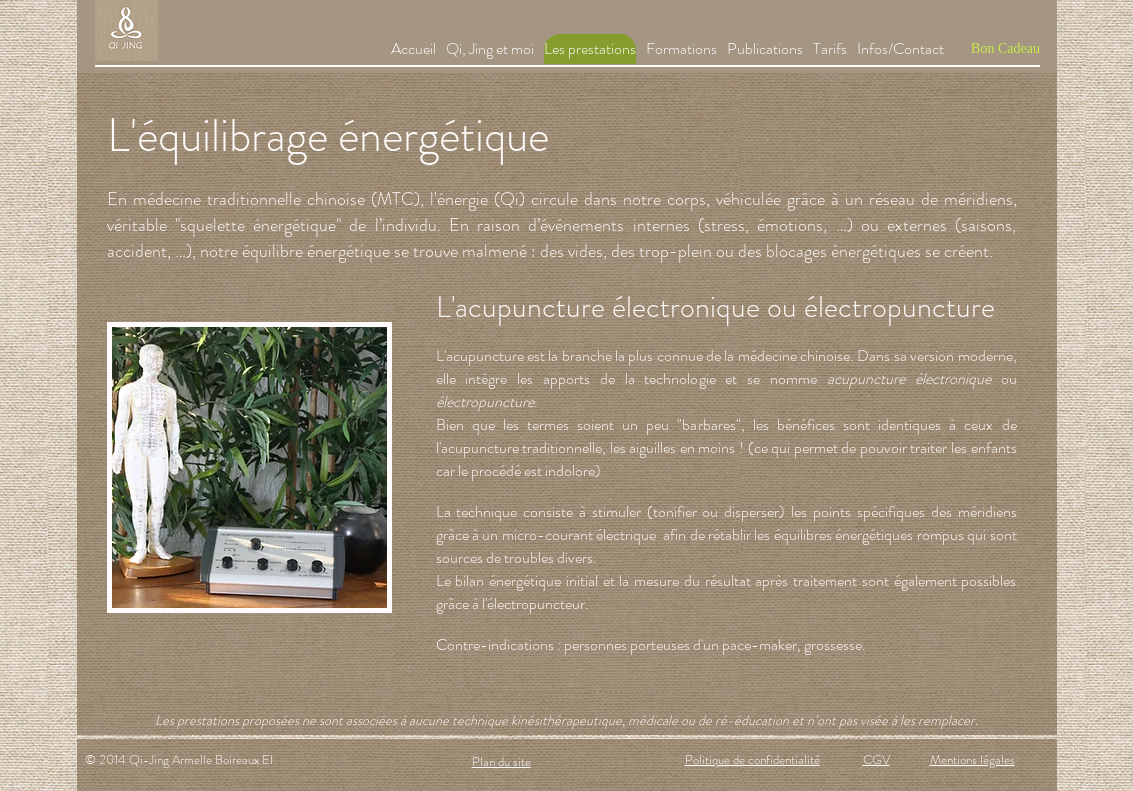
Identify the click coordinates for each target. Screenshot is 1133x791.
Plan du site (501, 761)
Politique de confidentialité (752, 759)
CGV (876, 759)
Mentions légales (972, 759)
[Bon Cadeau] (1006, 49)
